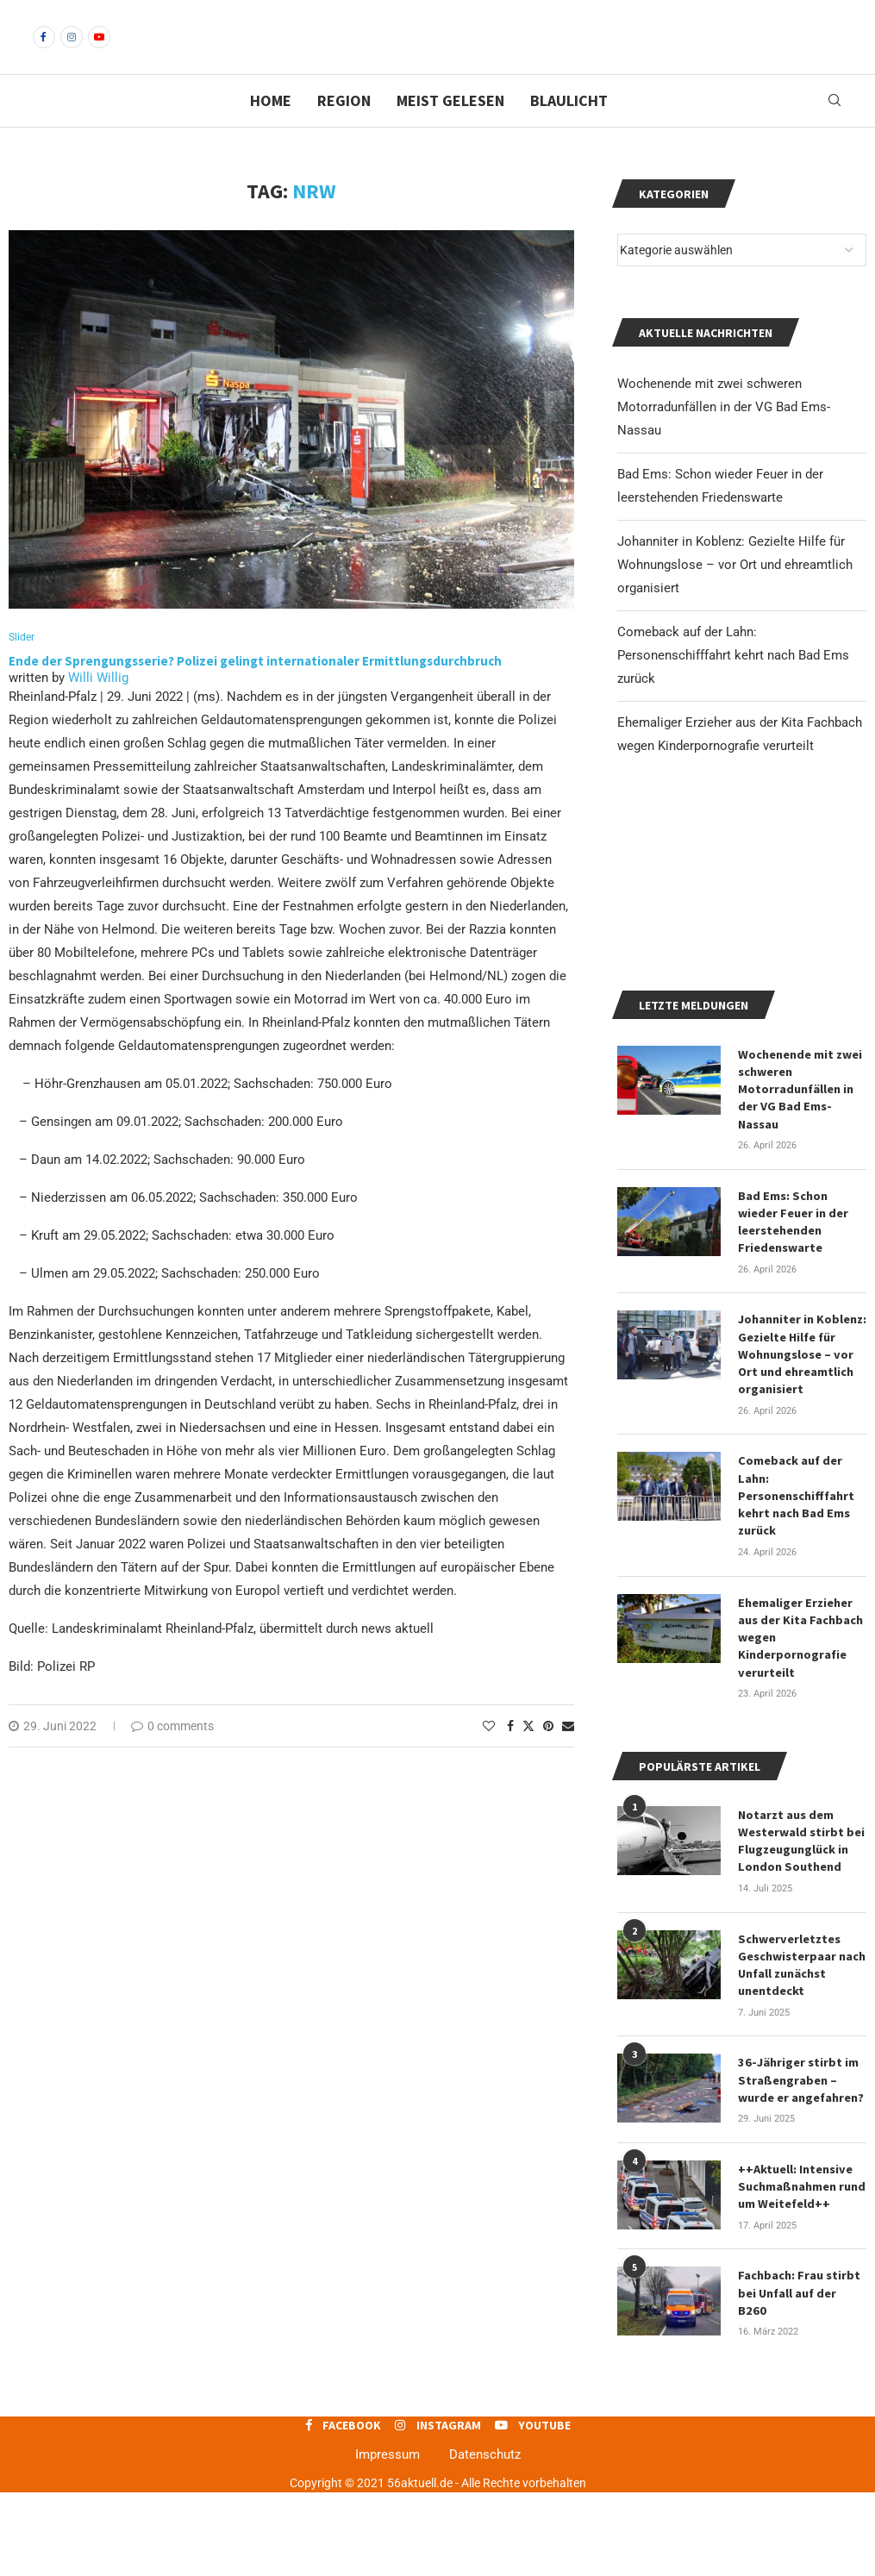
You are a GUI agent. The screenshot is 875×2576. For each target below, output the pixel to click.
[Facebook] (44, 52)
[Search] (834, 130)
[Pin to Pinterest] (548, 1757)
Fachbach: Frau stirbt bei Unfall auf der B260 (801, 2369)
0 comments (172, 1757)
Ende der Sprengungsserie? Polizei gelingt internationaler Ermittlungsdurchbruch (256, 691)
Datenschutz (485, 2538)
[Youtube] (99, 52)
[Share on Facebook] (510, 1757)
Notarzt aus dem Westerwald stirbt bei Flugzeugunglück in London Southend (801, 1933)
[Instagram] (71, 52)
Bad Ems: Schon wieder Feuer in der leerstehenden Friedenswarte (793, 1324)
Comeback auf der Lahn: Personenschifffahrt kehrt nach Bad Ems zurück (733, 684)
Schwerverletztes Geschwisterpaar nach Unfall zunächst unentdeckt (802, 2055)
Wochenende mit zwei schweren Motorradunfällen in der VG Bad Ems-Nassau (723, 436)
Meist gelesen (450, 130)
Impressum (387, 2538)
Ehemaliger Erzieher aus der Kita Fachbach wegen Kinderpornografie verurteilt (800, 1732)
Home (270, 130)
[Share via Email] (568, 1757)
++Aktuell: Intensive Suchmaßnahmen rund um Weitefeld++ (801, 2273)
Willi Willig (98, 708)
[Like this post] (489, 1757)
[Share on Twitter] (528, 1756)
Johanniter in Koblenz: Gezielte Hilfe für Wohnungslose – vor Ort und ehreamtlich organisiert (735, 594)
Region (344, 130)
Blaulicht (569, 130)
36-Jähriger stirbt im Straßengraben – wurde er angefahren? (801, 2167)
